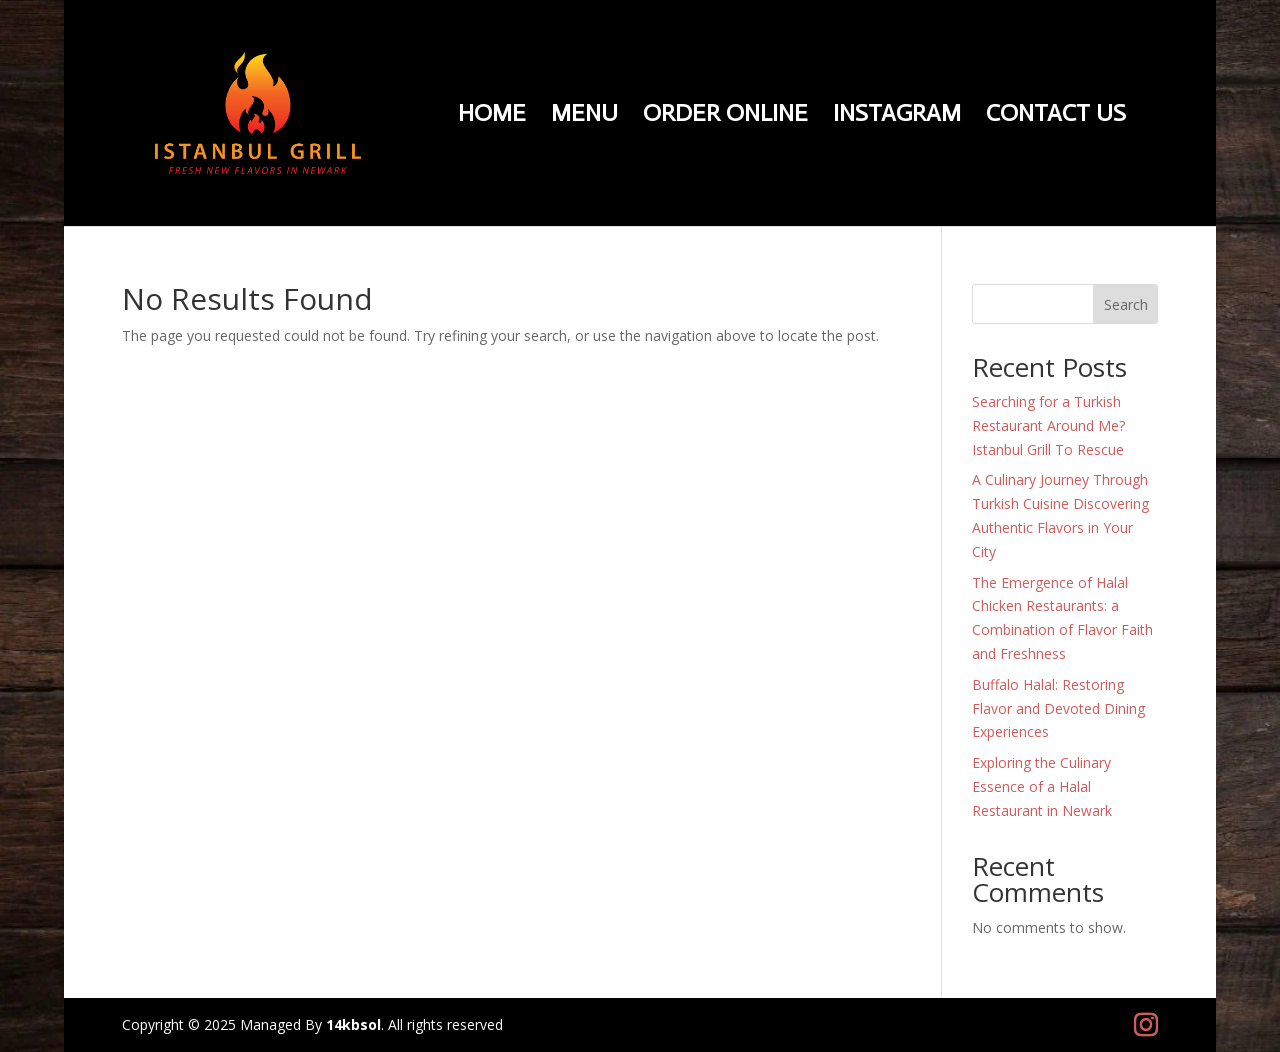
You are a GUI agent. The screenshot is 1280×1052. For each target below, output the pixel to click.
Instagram (897, 116)
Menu (584, 116)
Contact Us (1056, 116)
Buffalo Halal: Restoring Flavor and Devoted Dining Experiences (1058, 708)
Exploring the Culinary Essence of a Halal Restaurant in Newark (1042, 786)
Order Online (725, 116)
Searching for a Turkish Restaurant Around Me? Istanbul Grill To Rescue (1048, 425)
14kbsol (353, 1024)
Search (1126, 304)
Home (492, 116)
